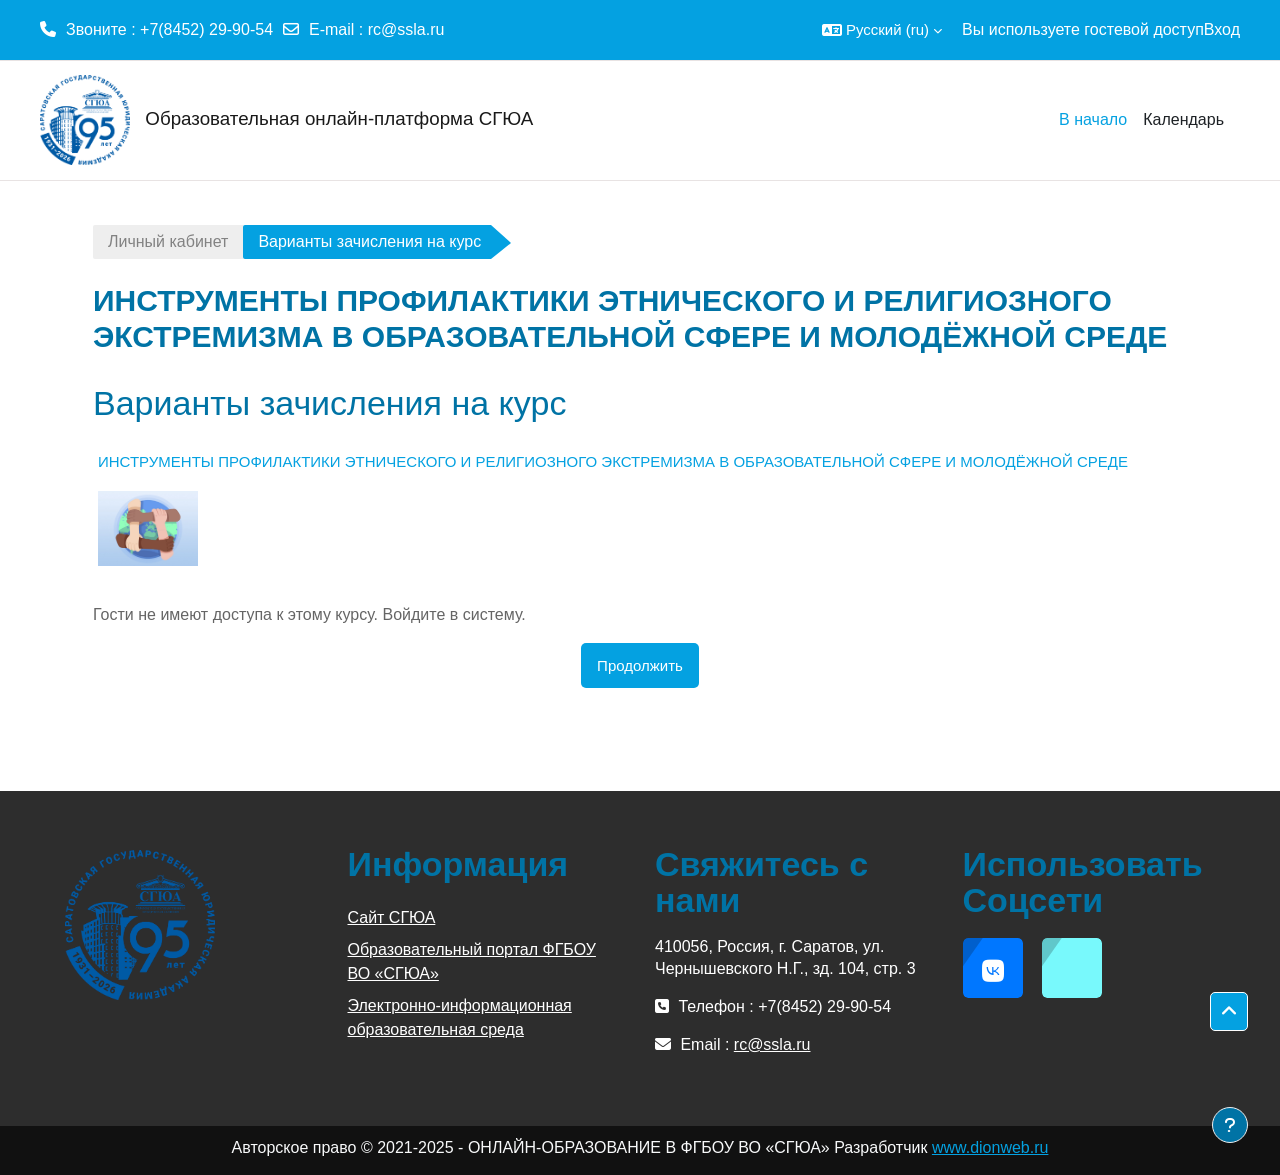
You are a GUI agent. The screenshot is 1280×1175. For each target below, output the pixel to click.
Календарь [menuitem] (1183, 119)
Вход (1222, 29)
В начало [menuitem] (1093, 119)
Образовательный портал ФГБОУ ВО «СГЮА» (472, 961)
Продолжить (640, 665)
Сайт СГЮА (392, 917)
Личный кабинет (168, 241)
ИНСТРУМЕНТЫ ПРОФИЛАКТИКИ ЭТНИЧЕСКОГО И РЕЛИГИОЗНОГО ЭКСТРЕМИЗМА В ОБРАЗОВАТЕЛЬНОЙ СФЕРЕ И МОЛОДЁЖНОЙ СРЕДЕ (613, 461)
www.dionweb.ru (990, 1147)
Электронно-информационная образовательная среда (460, 1017)
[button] (882, 30)
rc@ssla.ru (406, 29)
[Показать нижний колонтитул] (1230, 1125)
